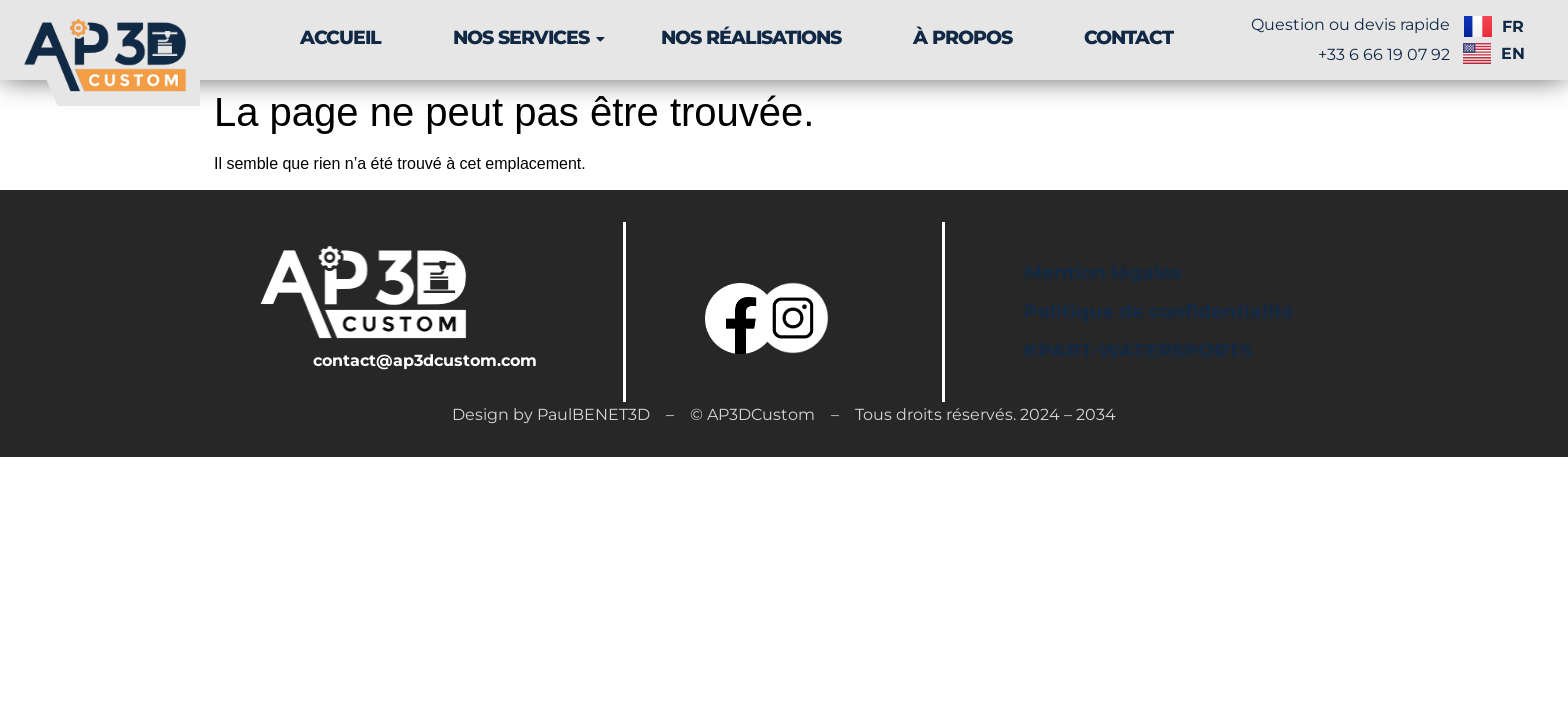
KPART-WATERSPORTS (1138, 350)
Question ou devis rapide (1350, 24)
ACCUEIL (340, 37)
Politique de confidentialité (1159, 311)
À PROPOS (962, 37)
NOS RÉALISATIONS (751, 37)
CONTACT (1128, 37)
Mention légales (1103, 272)
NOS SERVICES (528, 37)
